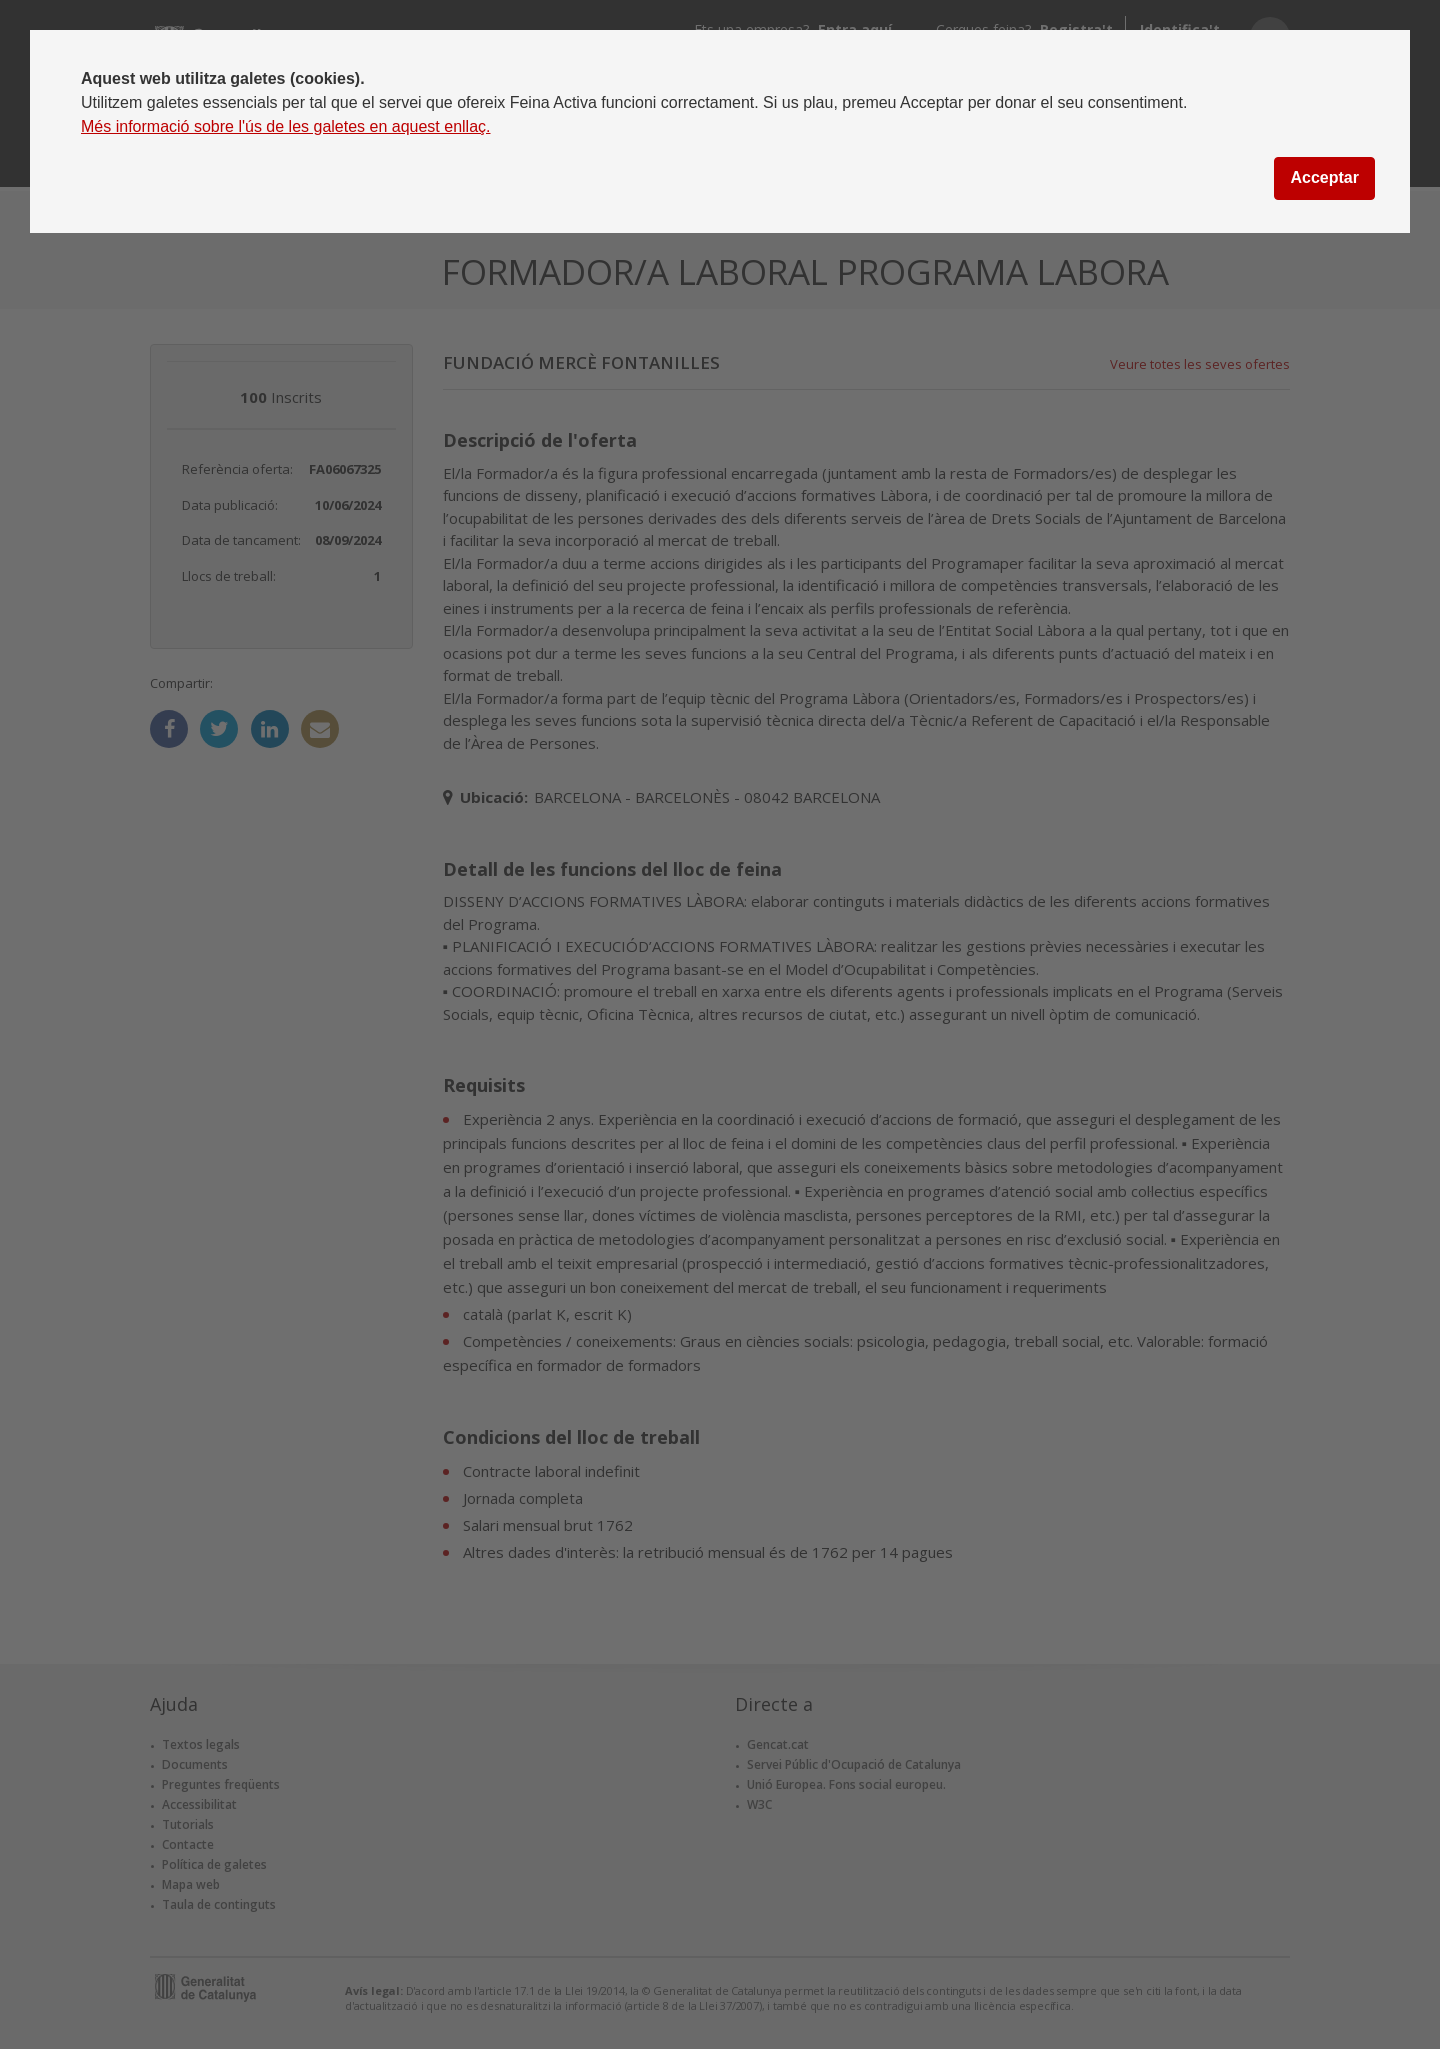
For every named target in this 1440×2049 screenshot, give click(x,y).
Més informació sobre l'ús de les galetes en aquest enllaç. (286, 126)
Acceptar (1324, 177)
